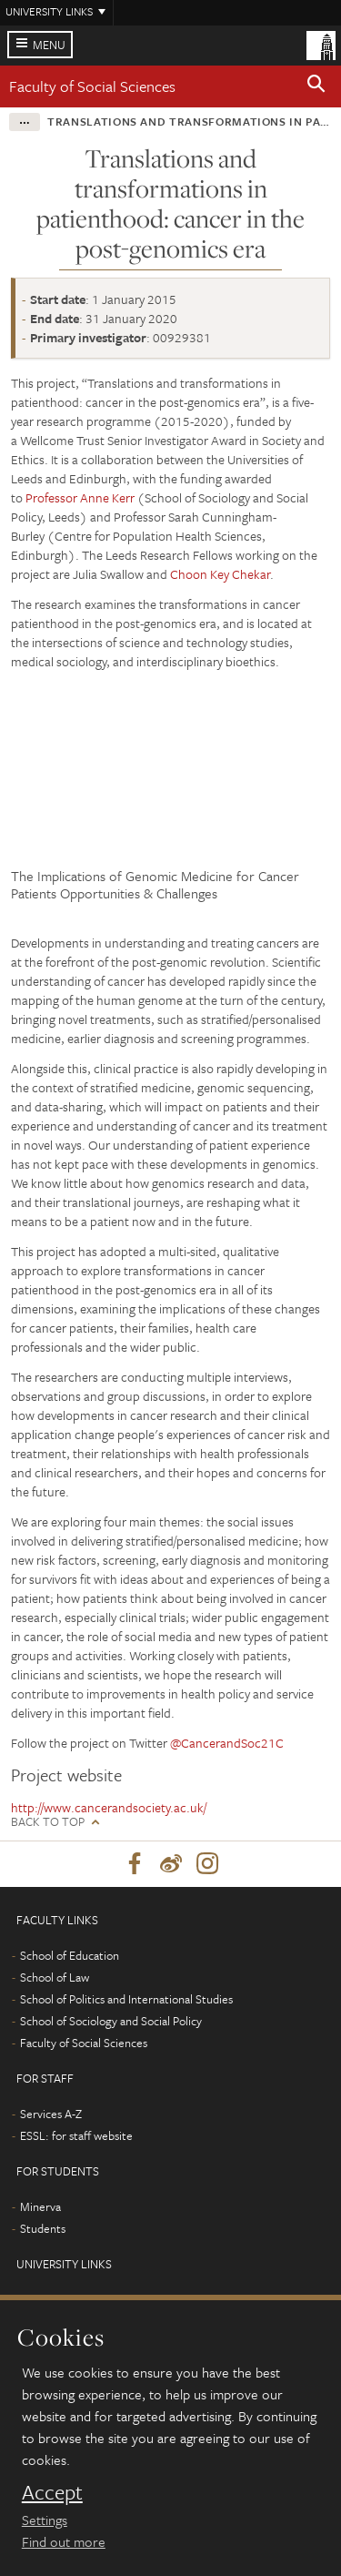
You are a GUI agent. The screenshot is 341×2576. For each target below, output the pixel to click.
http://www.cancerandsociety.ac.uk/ (108, 1807)
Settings (44, 2520)
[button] (316, 86)
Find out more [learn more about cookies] (63, 2541)
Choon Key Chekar (220, 573)
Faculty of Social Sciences (92, 86)
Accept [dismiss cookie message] (52, 2492)
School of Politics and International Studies (126, 1999)
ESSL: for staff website (76, 2135)
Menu (49, 44)
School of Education (69, 1955)
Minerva (40, 2206)
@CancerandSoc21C (227, 1742)
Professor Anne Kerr (80, 497)
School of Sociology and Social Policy (111, 2021)
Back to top (48, 1822)
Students (42, 2228)
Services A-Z (51, 2113)
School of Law (54, 1977)
